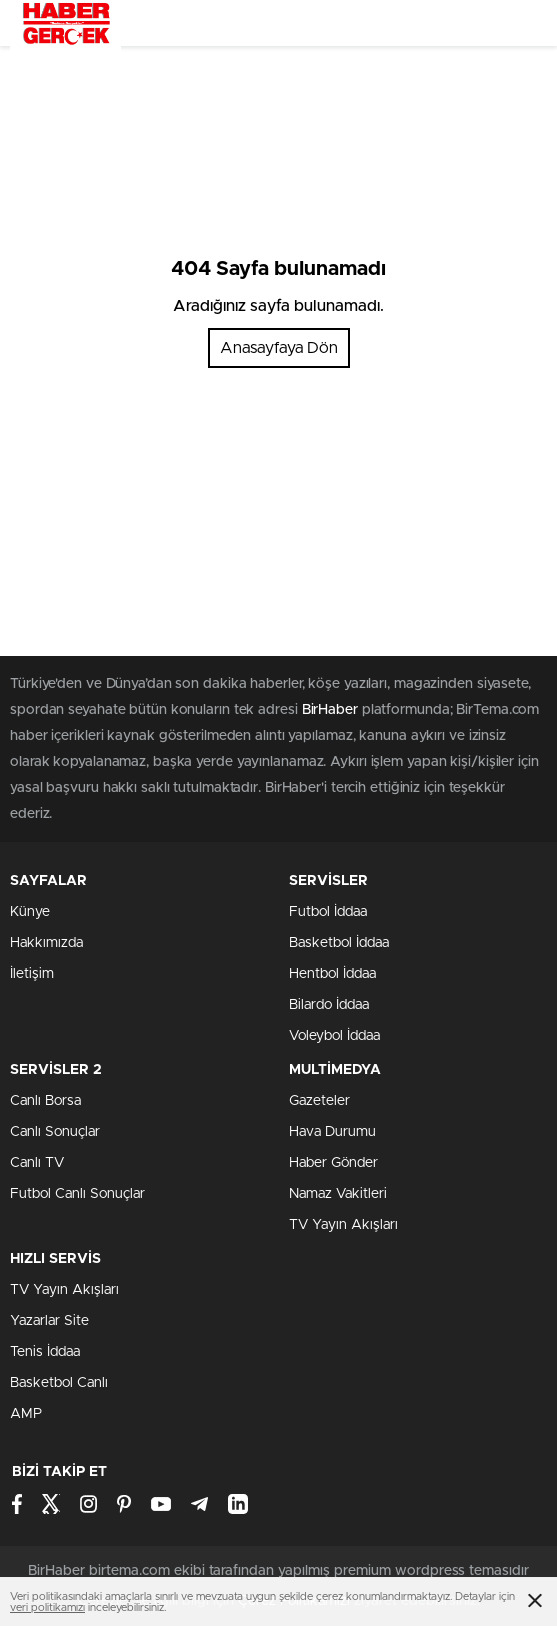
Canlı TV (37, 1163)
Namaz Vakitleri (338, 1194)
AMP (26, 1414)
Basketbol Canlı (59, 1383)
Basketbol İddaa (339, 943)
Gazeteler (319, 1101)
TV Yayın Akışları (343, 1225)
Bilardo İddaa (329, 1005)
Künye (30, 912)
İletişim (32, 974)
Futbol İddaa (328, 912)
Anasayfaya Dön (279, 348)
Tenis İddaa (45, 1352)
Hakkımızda (46, 943)
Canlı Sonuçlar (55, 1132)
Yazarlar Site (49, 1321)
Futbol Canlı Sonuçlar (77, 1194)
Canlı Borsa (45, 1101)
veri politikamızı (47, 1607)
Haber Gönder (333, 1163)
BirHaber (330, 710)
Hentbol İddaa (332, 974)
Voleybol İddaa (334, 1036)
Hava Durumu (332, 1132)
